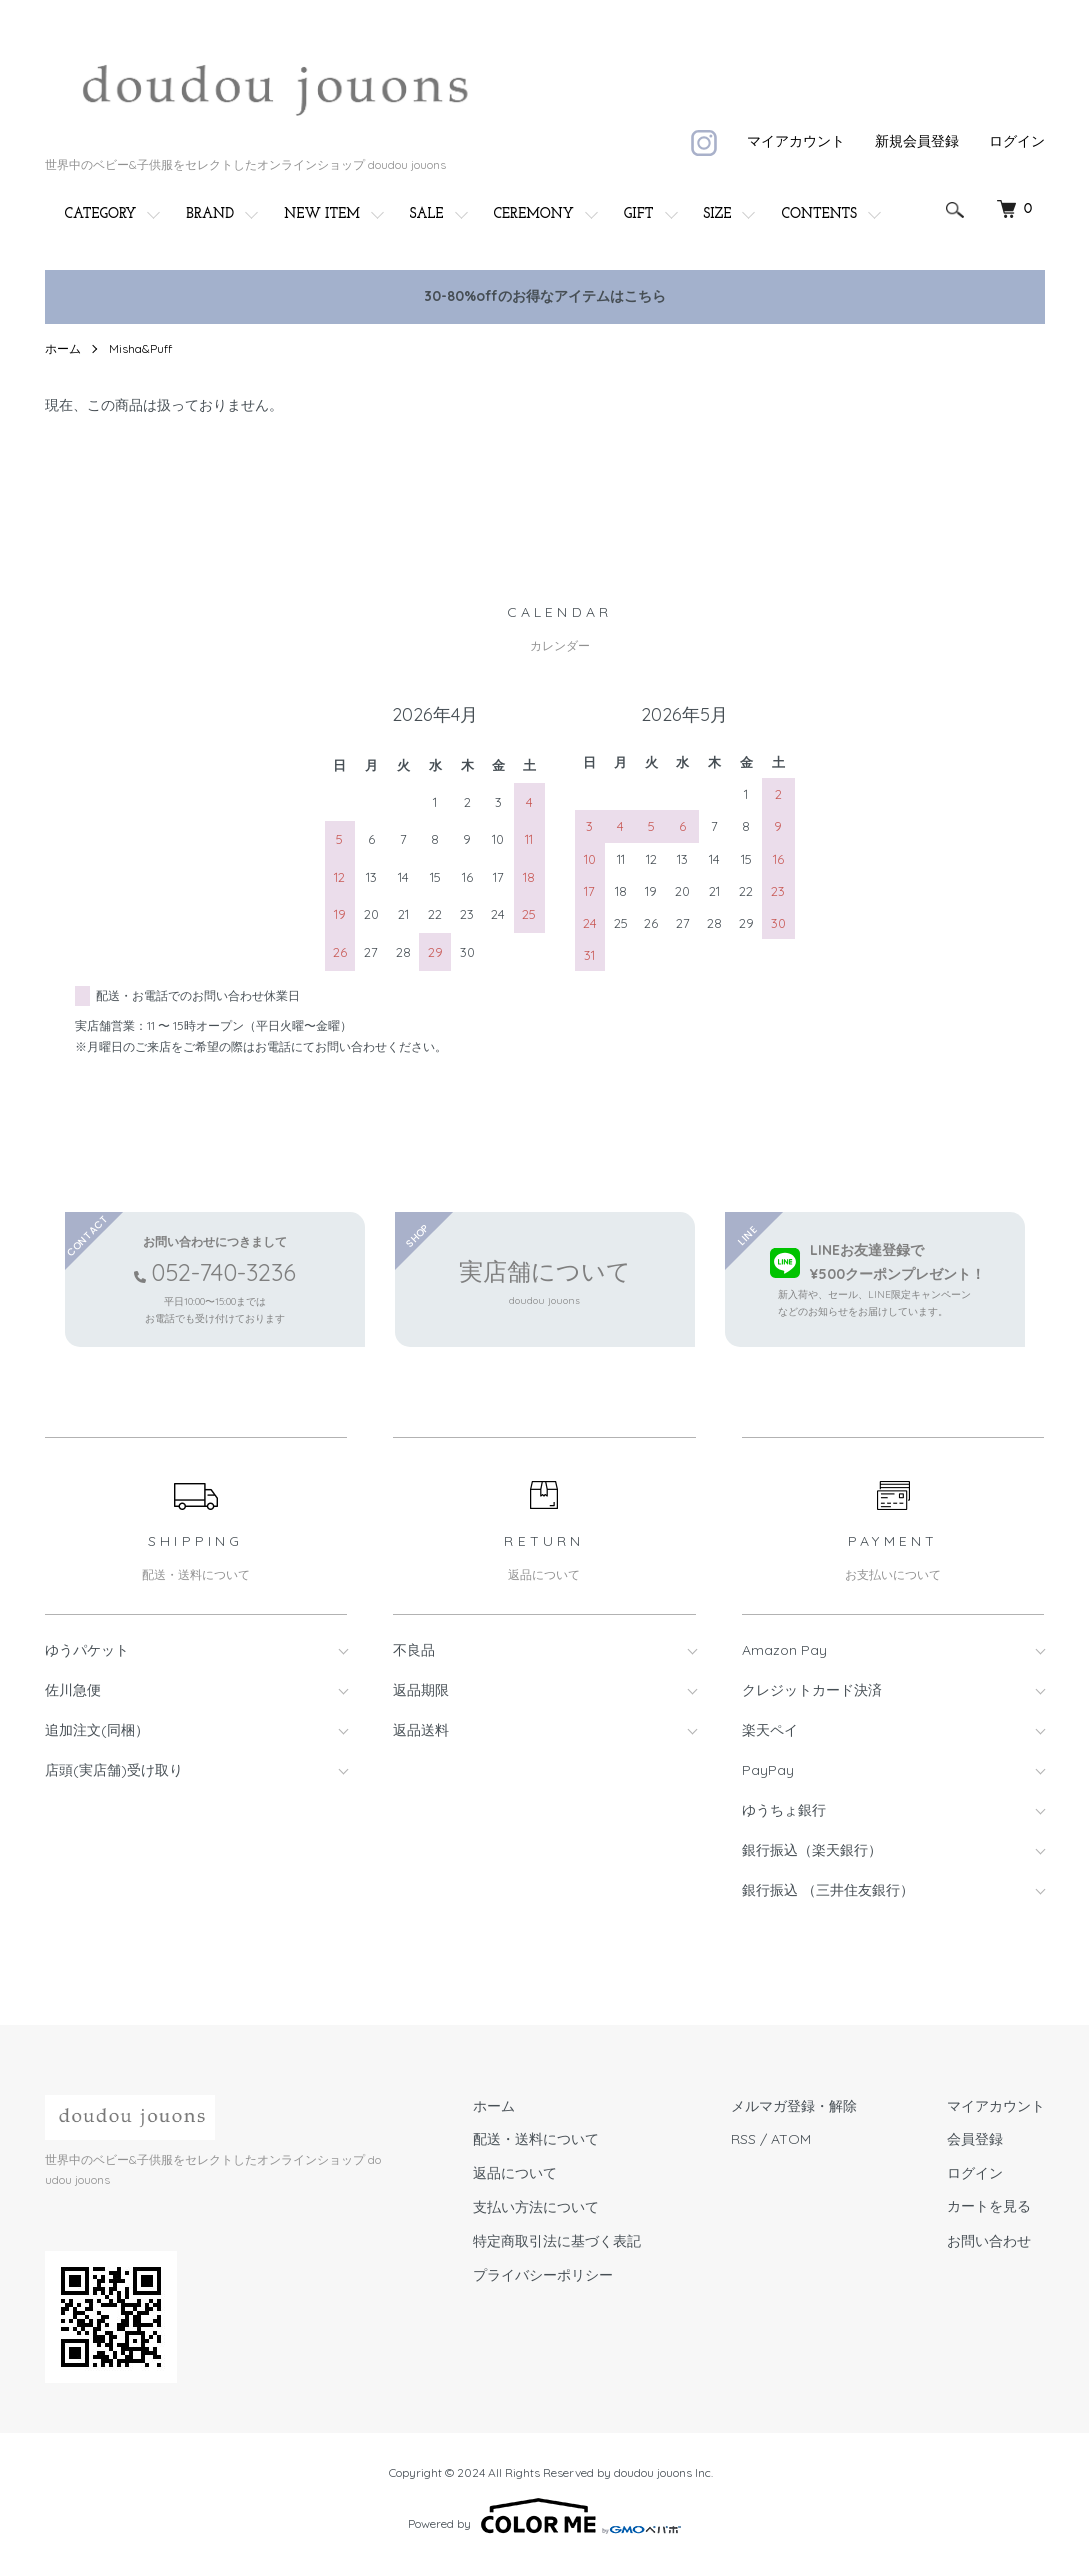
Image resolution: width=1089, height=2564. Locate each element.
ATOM (791, 2139)
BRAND (210, 214)
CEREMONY (534, 214)
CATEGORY (101, 214)
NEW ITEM (322, 214)
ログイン (1017, 141)
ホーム (63, 348)
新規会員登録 (917, 141)
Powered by (544, 2516)
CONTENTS (819, 214)
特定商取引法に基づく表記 (557, 2241)
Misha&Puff (140, 348)
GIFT (639, 214)
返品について (515, 2173)
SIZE (718, 214)
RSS (743, 2139)
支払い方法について (536, 2207)
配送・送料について (536, 2139)
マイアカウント (796, 141)
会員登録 (975, 2139)
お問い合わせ (989, 2241)
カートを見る (989, 2207)
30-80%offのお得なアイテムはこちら (545, 296)
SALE (427, 214)
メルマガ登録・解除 (794, 2106)
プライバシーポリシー (543, 2275)
